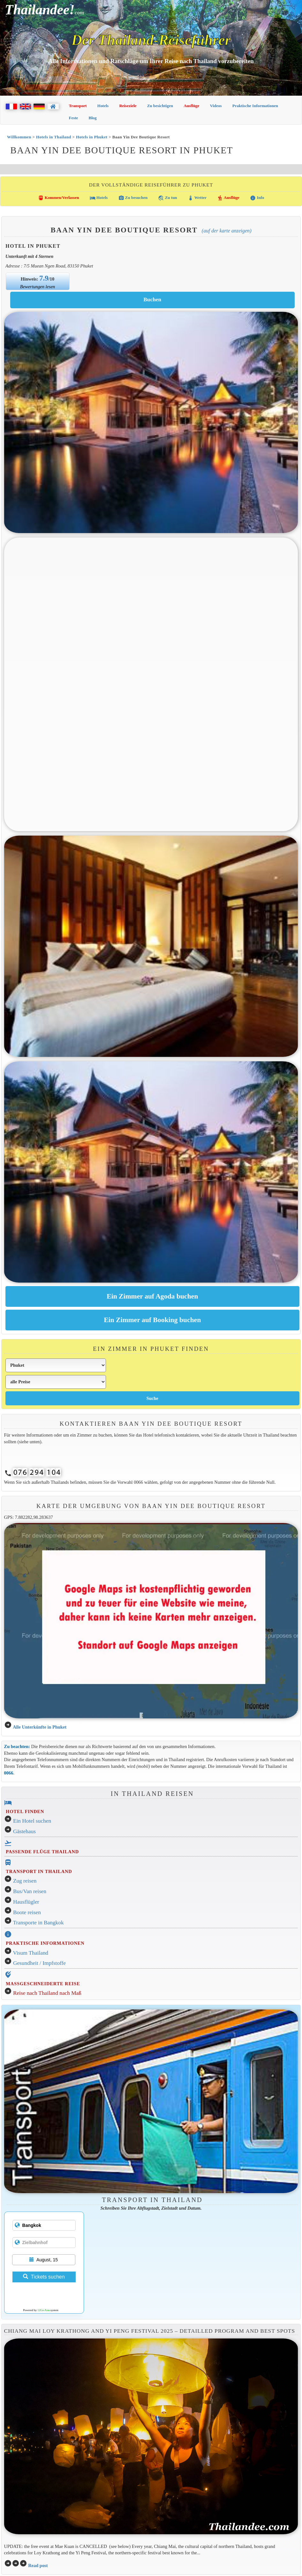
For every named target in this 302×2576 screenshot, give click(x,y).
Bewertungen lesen (37, 286)
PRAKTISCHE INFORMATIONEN (45, 1943)
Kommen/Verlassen (58, 198)
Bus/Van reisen (29, 1891)
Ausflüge (191, 105)
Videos (216, 105)
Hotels (103, 105)
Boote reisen (27, 1912)
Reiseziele (127, 105)
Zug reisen (25, 1881)
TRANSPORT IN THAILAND (39, 1871)
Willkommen (19, 137)
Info (257, 198)
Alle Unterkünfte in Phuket (39, 1727)
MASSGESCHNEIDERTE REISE (43, 1983)
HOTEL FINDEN (25, 1811)
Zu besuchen (133, 198)
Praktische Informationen (255, 105)
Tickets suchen (43, 2277)
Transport (78, 105)
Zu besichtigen (160, 105)
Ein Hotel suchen (32, 1821)
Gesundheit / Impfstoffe (39, 1963)
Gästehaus (24, 1831)
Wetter (197, 198)
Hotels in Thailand (53, 137)
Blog (93, 117)
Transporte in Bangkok (38, 1923)
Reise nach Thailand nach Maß (47, 1993)
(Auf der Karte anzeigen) (227, 230)
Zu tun (167, 198)
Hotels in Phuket (92, 137)
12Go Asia (43, 2310)
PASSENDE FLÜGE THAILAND (42, 1851)
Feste (73, 117)
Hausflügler (26, 1902)
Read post (38, 2565)
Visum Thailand (31, 1953)
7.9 (44, 278)
